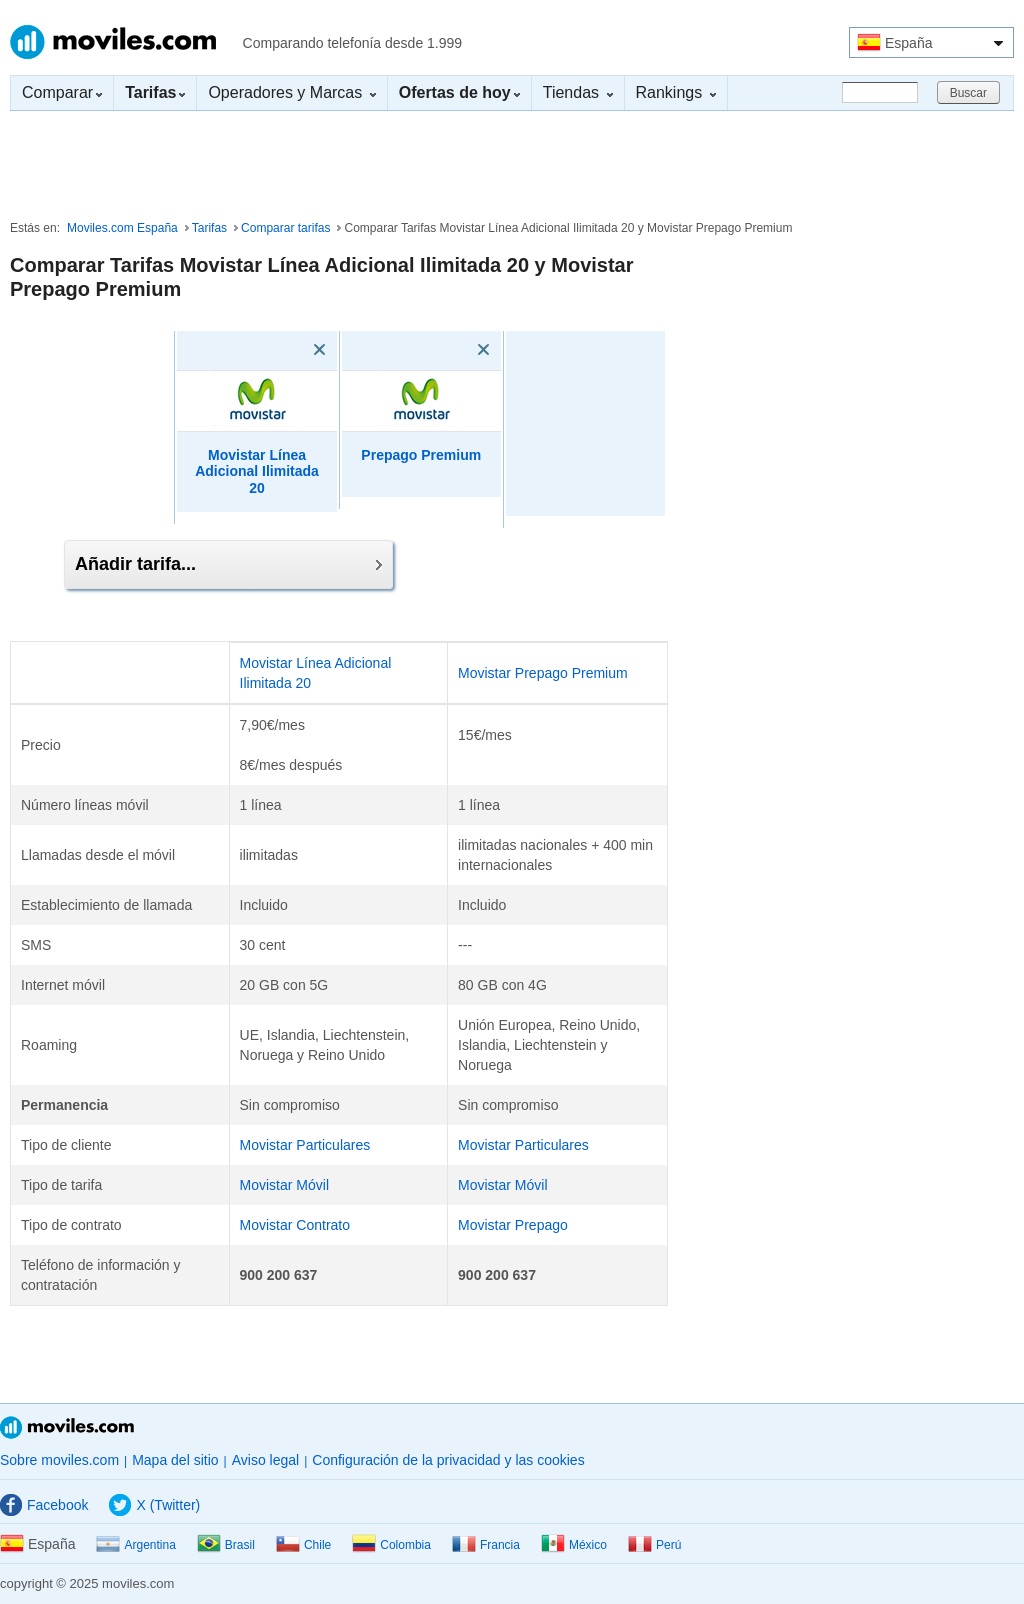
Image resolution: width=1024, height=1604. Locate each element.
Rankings (676, 92)
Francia (486, 1545)
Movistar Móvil (284, 1185)
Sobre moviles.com (59, 1460)
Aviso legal (265, 1460)
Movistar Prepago (513, 1225)
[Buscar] (880, 92)
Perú (654, 1545)
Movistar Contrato (295, 1225)
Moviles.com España (122, 228)
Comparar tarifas (285, 228)
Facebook (44, 1505)
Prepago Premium (421, 455)
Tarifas (209, 228)
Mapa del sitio (175, 1460)
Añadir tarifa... (228, 564)
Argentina (135, 1545)
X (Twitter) (154, 1505)
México (574, 1545)
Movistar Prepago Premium (543, 673)
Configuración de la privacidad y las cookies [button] (448, 1460)
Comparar (62, 92)
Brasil (226, 1545)
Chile (303, 1545)
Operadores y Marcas (291, 92)
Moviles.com (113, 42)
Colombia (391, 1545)
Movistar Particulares (305, 1145)
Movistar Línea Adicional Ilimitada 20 (257, 472)
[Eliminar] (291, 350)
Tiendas (578, 92)
